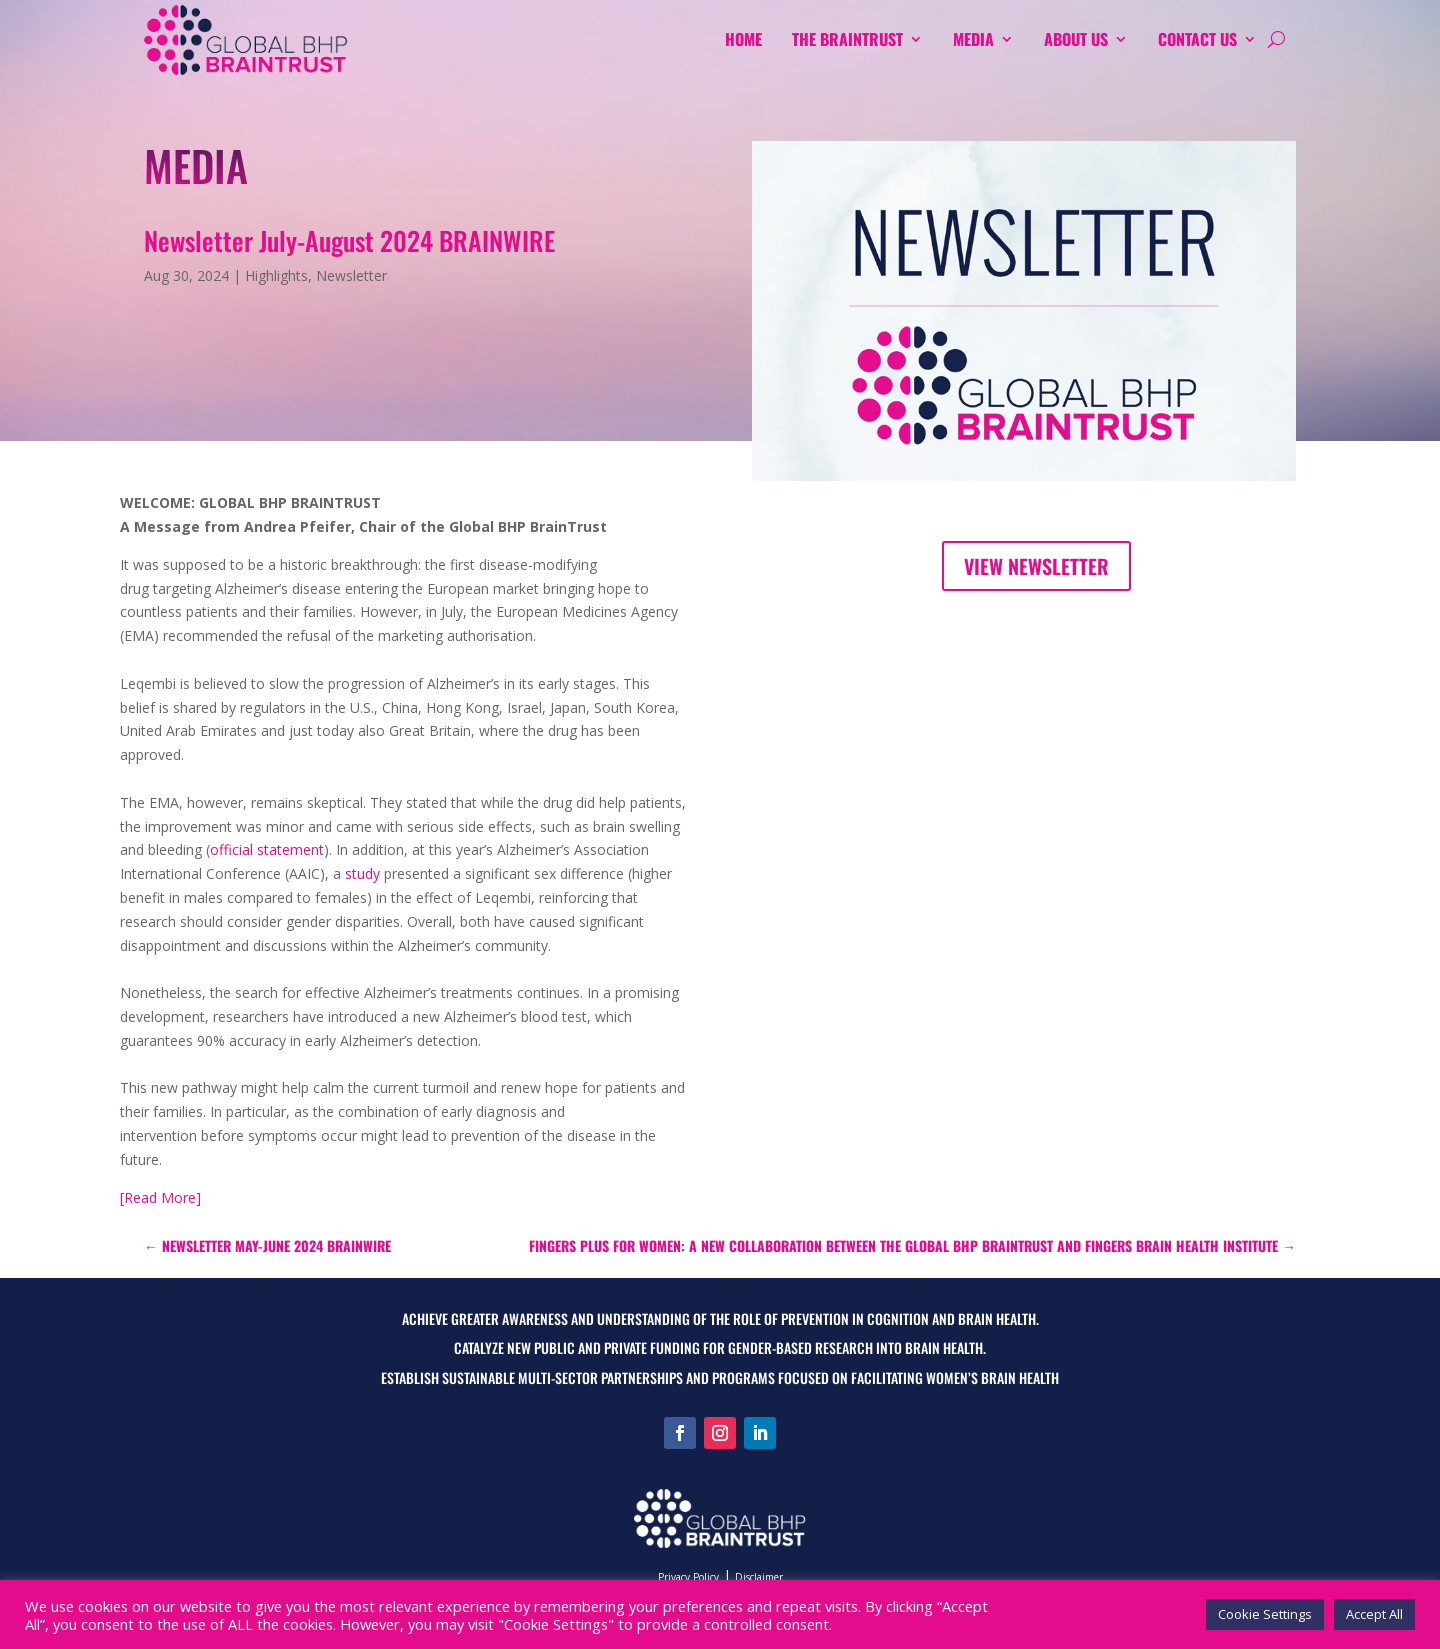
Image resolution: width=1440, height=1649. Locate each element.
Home (743, 39)
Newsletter (351, 275)
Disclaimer (759, 1577)
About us (1076, 39)
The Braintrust (847, 39)
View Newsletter (1036, 566)
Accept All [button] (1374, 1614)
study (362, 873)
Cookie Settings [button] (1265, 1614)
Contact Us (1197, 39)
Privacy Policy (688, 1577)
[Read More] (160, 1197)
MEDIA (973, 39)
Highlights (276, 275)
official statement (267, 849)
